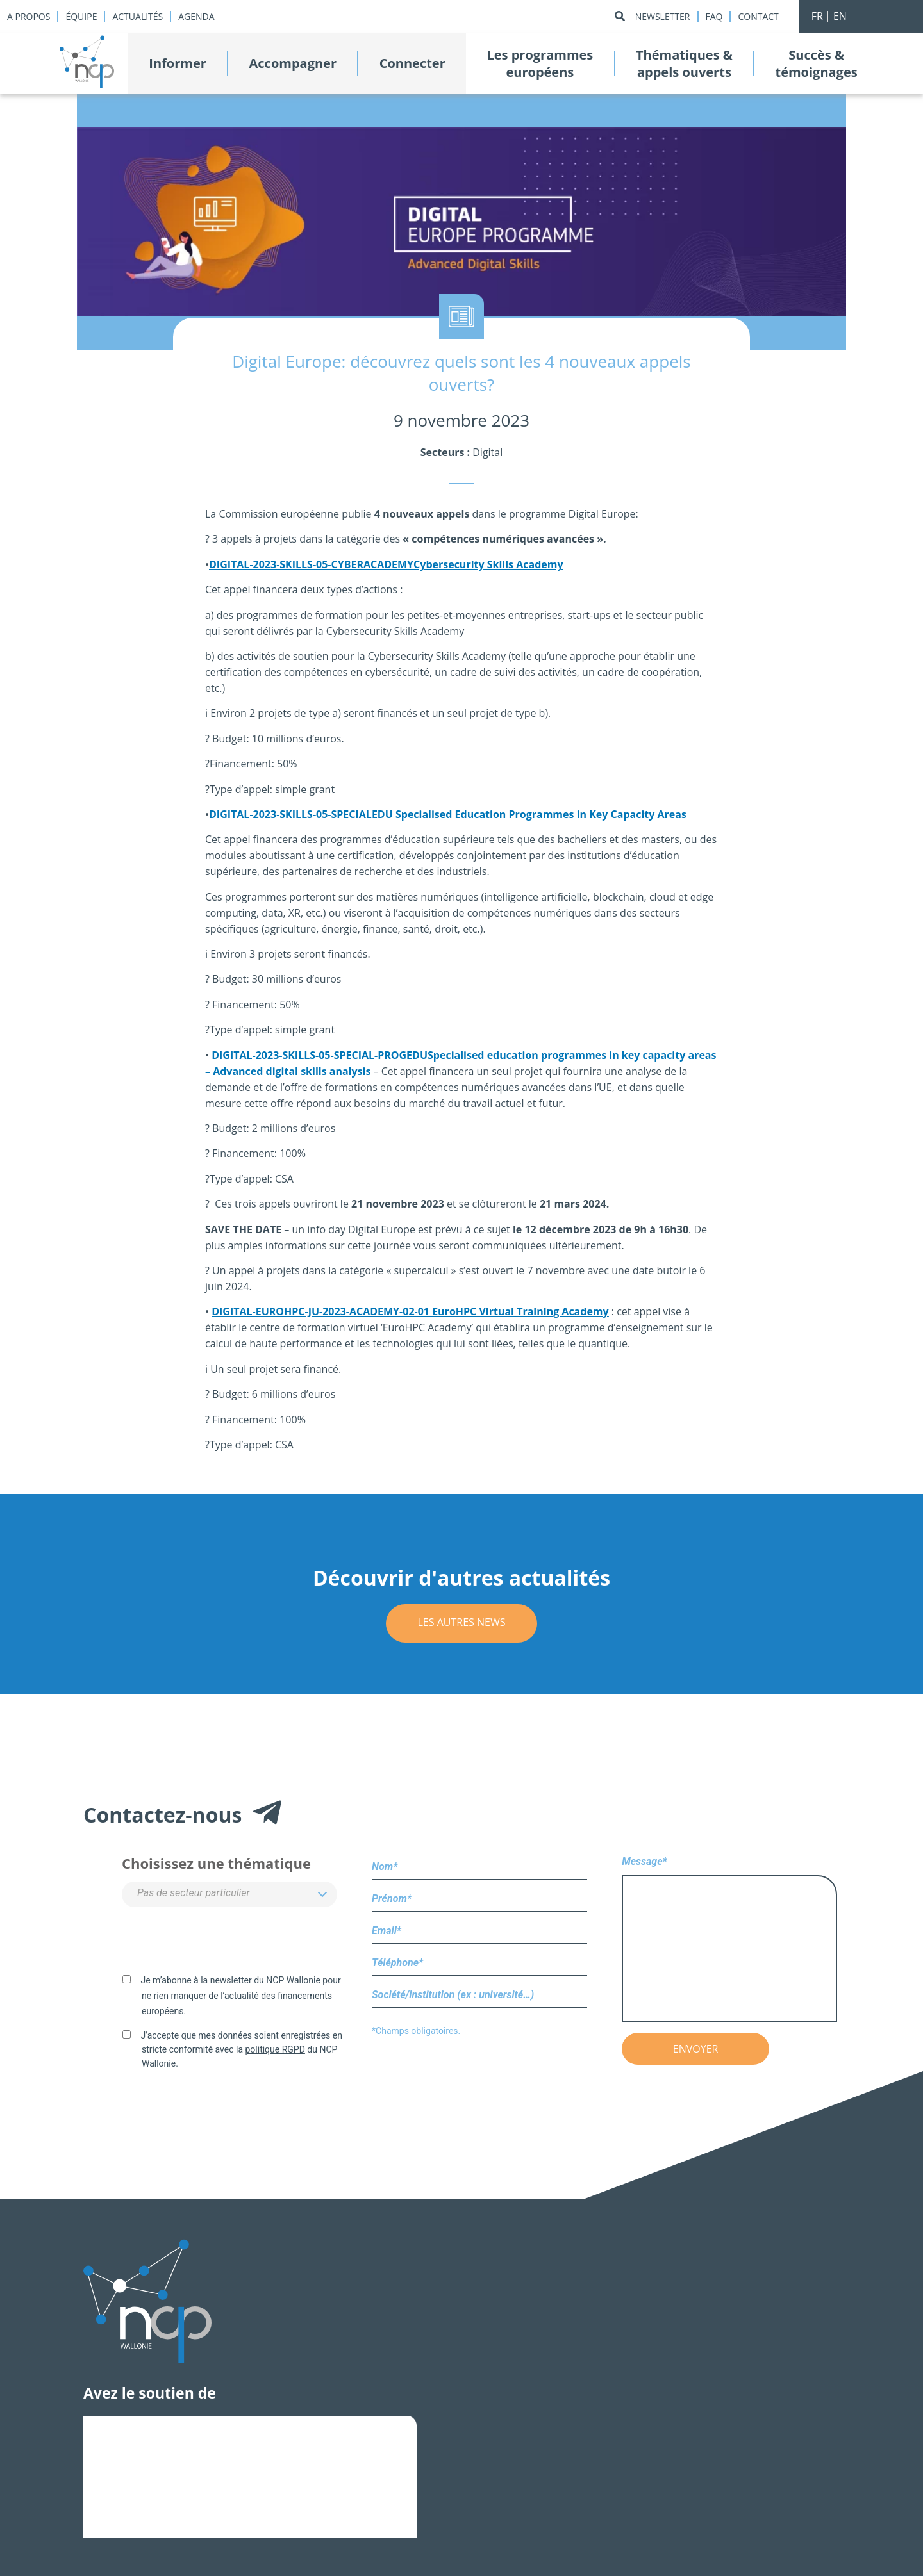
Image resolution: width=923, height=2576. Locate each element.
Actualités (137, 16)
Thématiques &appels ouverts (684, 63)
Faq (714, 16)
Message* (729, 1940)
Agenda (196, 16)
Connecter (412, 63)
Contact (758, 16)
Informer (177, 63)
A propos (28, 16)
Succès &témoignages (816, 63)
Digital (487, 452)
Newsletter (662, 16)
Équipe (81, 16)
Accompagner (293, 63)
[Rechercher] (619, 16)
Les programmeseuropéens (539, 63)
